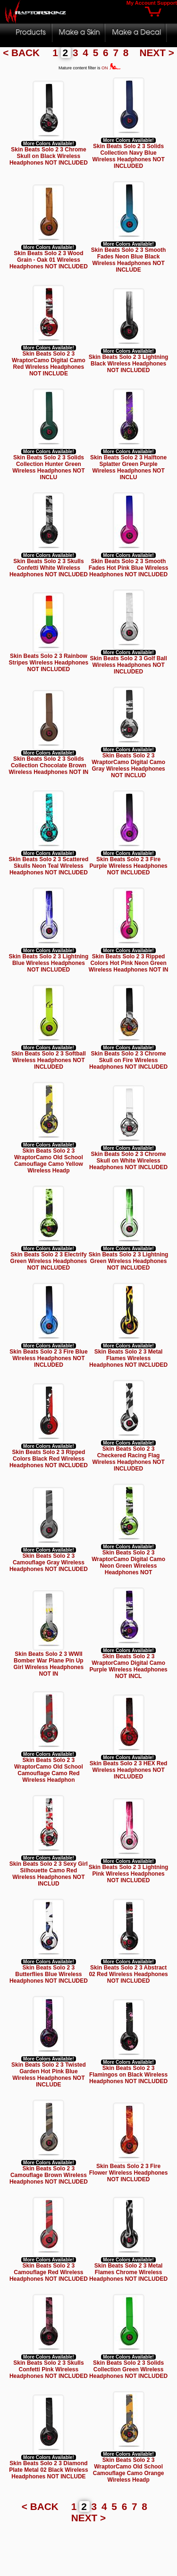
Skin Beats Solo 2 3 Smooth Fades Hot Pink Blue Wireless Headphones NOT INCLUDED (129, 568)
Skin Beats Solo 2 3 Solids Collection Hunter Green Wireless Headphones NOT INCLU (48, 467)
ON (111, 68)
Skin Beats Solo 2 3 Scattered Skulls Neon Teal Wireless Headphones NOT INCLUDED (49, 866)
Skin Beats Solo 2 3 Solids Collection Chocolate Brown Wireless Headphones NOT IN (49, 765)
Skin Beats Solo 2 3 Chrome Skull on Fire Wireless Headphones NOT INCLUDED (128, 1060)
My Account (141, 3)
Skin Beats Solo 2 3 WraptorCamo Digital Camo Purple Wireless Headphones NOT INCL (128, 1666)
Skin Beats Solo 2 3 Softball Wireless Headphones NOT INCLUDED (48, 1060)
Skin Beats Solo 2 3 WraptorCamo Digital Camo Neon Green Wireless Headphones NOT (128, 1562)
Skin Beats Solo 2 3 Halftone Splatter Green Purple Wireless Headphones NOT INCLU (128, 467)
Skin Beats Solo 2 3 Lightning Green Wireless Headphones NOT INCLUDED (129, 1261)
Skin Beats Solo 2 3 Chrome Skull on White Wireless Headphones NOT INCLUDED (128, 1161)
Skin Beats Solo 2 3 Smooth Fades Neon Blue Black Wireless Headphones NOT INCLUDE (128, 260)
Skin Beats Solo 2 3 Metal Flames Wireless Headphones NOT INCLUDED (128, 1358)
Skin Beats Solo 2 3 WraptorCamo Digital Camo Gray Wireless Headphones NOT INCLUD (128, 765)
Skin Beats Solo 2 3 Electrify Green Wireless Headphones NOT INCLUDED (48, 1261)
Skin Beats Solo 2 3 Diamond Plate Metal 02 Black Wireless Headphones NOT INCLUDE (48, 2470)
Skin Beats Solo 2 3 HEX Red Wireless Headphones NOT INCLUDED (129, 1770)
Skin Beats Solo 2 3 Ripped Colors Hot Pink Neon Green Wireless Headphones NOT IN (129, 963)
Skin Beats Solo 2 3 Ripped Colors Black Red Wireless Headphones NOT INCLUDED (48, 1459)
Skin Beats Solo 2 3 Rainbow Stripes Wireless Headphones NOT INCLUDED (49, 663)
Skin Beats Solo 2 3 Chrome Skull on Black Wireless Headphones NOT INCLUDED (48, 156)
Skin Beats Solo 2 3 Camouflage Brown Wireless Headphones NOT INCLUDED (48, 2175)
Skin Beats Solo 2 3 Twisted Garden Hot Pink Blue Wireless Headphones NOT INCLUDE (48, 2074)
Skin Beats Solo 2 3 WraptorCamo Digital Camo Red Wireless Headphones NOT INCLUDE (48, 363)
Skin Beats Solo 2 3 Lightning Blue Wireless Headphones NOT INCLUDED (49, 963)
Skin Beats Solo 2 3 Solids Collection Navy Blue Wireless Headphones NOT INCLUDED (128, 156)
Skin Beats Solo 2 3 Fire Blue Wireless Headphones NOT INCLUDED (48, 1358)
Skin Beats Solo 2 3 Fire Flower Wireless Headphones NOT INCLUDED (128, 2173)
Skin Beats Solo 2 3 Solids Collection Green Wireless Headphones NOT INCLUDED (128, 2369)
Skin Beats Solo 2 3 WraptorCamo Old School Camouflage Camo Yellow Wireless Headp (48, 1160)
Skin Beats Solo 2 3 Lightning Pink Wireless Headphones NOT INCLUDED (129, 1874)
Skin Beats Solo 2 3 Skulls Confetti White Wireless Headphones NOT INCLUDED (48, 568)
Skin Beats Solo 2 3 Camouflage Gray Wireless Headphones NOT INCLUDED (48, 1562)
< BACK (22, 52)
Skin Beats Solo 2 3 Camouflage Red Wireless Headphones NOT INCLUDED (48, 2272)
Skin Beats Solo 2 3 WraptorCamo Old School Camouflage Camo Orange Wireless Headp (128, 2470)
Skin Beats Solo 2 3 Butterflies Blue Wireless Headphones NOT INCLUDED (48, 1974)
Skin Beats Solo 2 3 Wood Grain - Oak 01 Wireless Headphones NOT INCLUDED (48, 260)
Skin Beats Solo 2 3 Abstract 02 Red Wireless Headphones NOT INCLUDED (128, 1974)
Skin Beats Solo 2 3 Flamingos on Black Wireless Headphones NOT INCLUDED (128, 2075)
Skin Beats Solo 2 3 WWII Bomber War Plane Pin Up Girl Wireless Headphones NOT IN (49, 1664)
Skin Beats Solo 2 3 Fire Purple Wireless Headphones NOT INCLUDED (128, 866)
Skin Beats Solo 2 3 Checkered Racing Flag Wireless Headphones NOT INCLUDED (128, 1459)
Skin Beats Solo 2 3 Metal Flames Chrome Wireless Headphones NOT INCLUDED (128, 2272)
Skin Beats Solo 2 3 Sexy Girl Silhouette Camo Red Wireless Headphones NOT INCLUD (48, 1874)
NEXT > (156, 52)
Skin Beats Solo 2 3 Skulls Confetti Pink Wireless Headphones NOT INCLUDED (48, 2369)
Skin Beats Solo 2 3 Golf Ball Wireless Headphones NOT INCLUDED (128, 665)
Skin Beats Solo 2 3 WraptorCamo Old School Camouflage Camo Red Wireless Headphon (48, 1770)
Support (167, 3)
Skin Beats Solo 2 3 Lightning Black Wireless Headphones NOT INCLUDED (129, 364)
